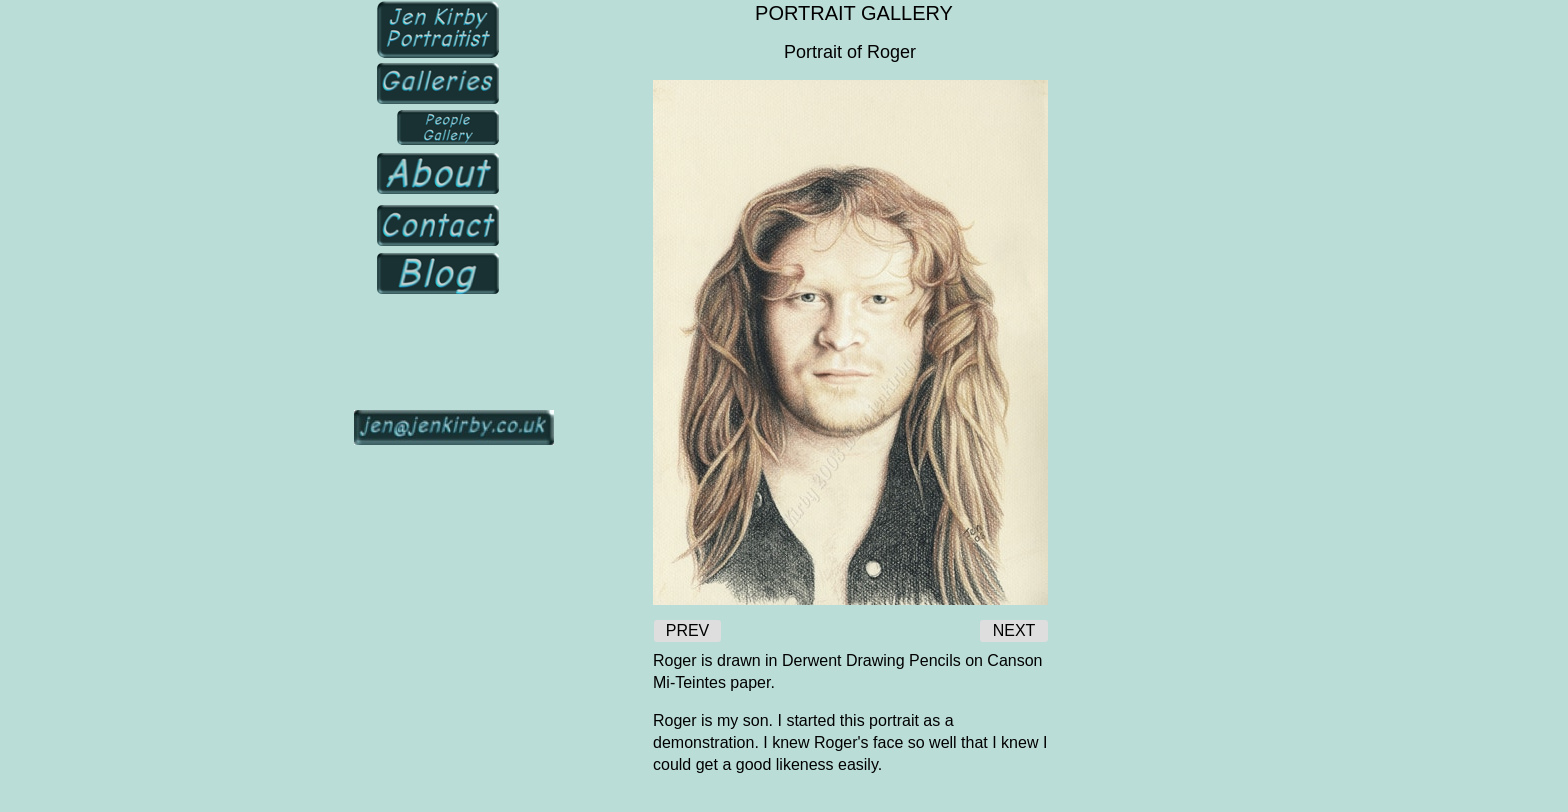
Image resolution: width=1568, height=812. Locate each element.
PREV (688, 630)
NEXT (1014, 630)
